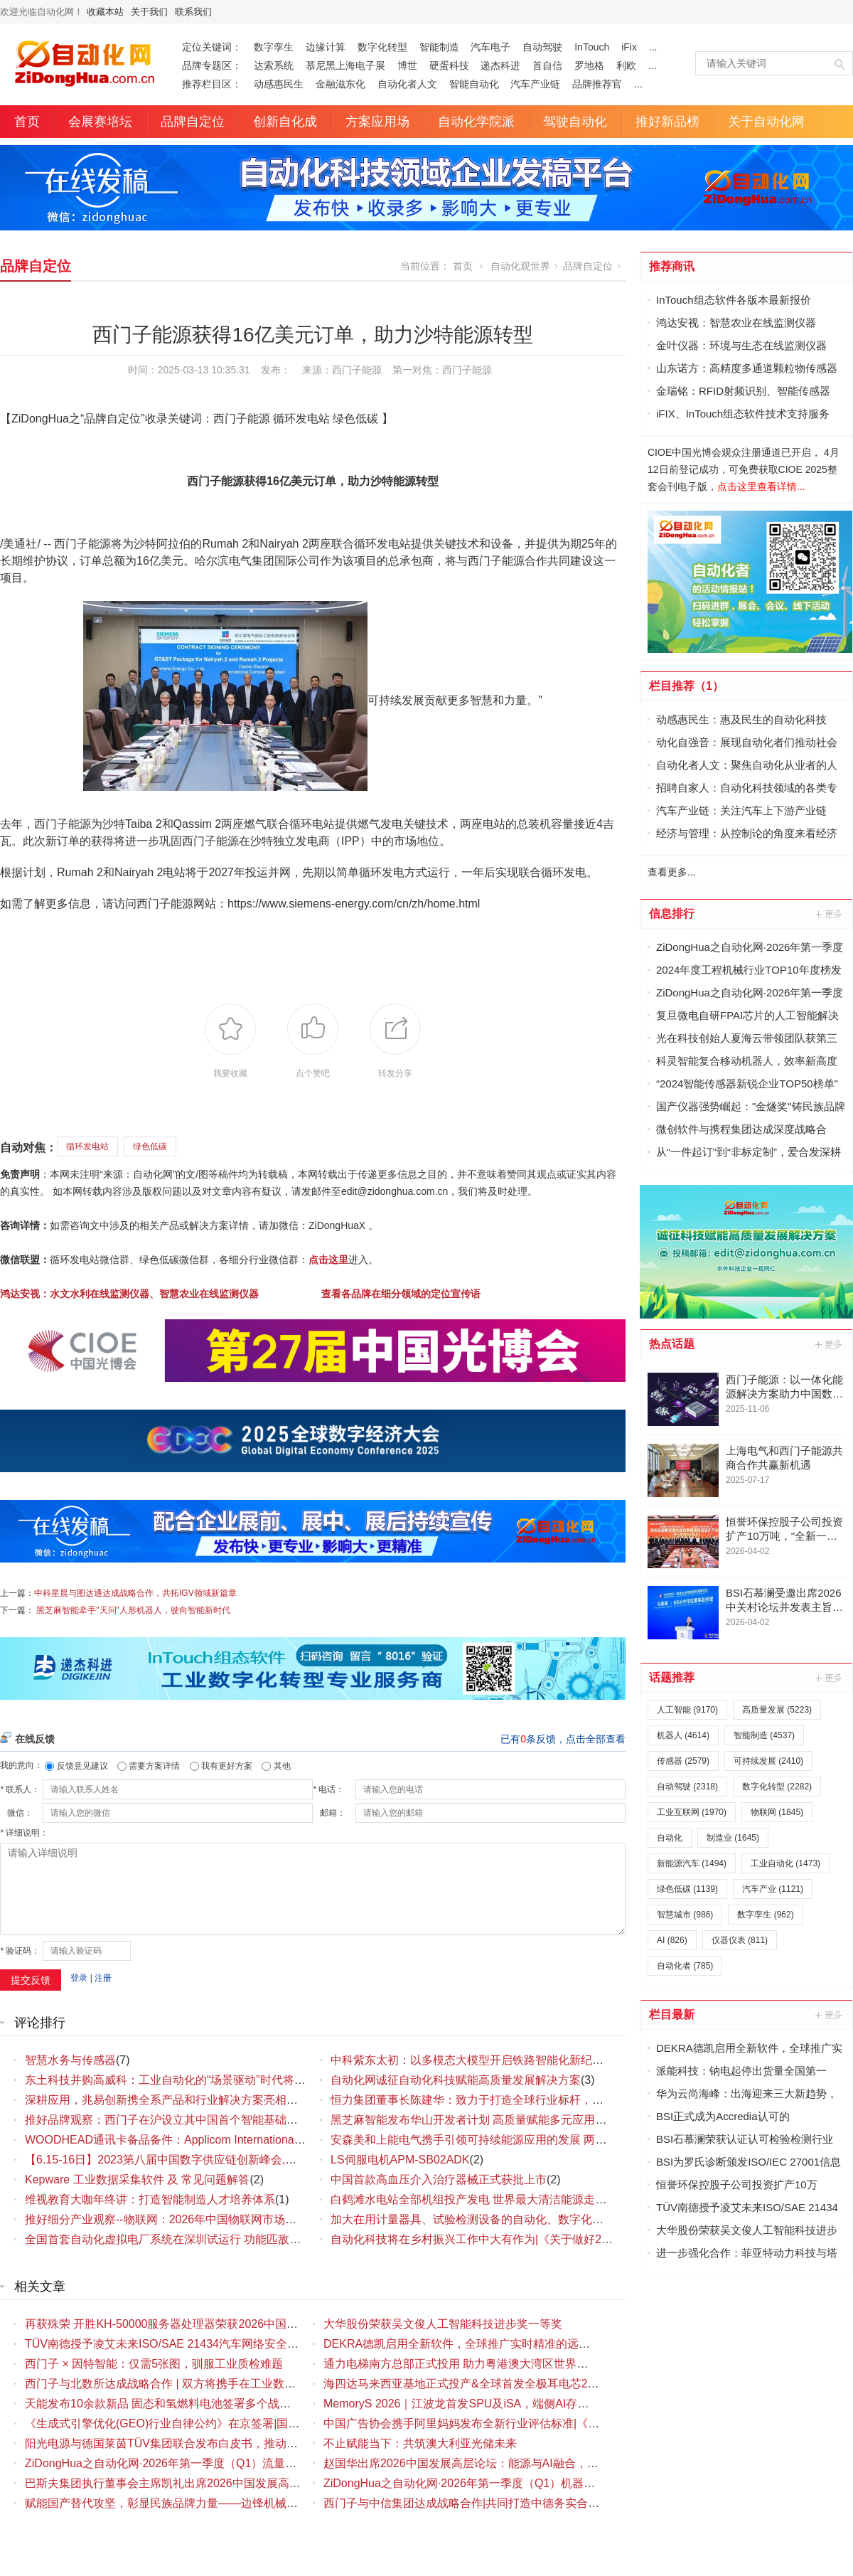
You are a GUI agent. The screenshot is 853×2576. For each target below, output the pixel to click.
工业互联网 (691, 1812)
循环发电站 (87, 1146)
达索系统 (274, 65)
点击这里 (328, 1259)
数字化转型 (382, 47)
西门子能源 (467, 370)
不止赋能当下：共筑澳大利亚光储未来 (420, 2443)
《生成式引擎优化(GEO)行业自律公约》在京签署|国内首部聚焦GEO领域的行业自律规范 (249, 2423)
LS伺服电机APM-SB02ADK (400, 2160)
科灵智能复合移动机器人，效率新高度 (746, 1061)
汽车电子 (490, 47)
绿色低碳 (150, 1146)
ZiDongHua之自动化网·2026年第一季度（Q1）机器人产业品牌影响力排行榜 (516, 2483)
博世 (407, 65)
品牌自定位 (193, 122)
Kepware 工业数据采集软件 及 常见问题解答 (137, 2179)
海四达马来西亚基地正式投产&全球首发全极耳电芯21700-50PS (484, 2384)
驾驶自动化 (575, 122)
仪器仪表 (740, 1940)
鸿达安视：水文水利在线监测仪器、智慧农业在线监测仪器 (129, 1293)
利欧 (626, 65)
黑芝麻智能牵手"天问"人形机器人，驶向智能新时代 (133, 1610)
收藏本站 (105, 11)
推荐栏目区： (212, 84)
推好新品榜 (667, 122)
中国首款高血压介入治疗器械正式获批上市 (439, 2179)
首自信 (547, 65)
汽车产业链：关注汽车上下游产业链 (741, 810)
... (653, 47)
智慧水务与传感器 (70, 2060)
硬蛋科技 (449, 65)
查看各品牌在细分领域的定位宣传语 (401, 1293)
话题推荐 (671, 1677)
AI (672, 1940)
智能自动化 (474, 84)
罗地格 (589, 65)
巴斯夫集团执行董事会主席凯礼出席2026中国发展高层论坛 (174, 2483)
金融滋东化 (340, 84)
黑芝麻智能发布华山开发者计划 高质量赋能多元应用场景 (474, 2120)
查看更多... (672, 872)
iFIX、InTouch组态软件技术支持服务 (743, 414)
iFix (629, 47)
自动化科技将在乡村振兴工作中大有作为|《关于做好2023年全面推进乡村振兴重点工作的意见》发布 (584, 2239)
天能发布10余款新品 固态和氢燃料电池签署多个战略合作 (169, 2403)
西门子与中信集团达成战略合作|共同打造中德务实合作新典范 (478, 2503)
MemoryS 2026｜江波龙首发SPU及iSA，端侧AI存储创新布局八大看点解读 (512, 2403)
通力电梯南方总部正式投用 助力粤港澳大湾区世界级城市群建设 (484, 2364)
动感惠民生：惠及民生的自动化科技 (741, 719)
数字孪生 (274, 47)
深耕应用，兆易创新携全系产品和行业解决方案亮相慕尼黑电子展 (190, 2100)
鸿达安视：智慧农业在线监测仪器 (736, 322)
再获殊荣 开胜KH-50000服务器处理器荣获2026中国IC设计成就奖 (190, 2324)
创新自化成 (285, 122)
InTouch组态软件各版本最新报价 (733, 300)
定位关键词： (212, 47)
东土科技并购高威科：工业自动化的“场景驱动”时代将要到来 (176, 2080)
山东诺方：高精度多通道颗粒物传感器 (746, 368)
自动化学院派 (476, 122)
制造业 (733, 1838)
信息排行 (671, 914)
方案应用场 (377, 122)
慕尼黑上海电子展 (345, 65)
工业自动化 (785, 1863)
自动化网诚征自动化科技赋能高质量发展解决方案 (456, 2080)
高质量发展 (777, 1710)
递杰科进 (500, 65)
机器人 (683, 1735)
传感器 (683, 1761)
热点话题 (671, 1344)
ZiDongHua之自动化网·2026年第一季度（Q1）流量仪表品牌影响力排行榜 (212, 2463)
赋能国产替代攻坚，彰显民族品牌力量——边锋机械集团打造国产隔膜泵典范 (218, 2503)
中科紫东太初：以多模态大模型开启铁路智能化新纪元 (467, 2060)
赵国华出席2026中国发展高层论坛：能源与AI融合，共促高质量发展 (495, 2463)
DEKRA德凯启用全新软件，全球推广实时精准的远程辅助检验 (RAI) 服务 (507, 2344)
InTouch (591, 47)
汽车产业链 (535, 84)
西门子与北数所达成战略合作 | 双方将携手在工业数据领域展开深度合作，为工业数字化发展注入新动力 (285, 2384)
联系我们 (193, 11)
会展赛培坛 (100, 122)
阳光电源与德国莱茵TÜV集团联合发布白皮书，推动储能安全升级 (190, 2443)
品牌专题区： (212, 65)
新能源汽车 (691, 1863)
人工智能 (687, 1710)
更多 (829, 913)
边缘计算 (325, 47)
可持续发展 (768, 1761)
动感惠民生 (279, 84)
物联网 (777, 1812)
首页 (27, 122)
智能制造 (439, 47)
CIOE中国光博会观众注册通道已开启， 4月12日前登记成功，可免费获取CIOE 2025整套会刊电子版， (743, 469)
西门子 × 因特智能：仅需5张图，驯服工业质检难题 (154, 2364)
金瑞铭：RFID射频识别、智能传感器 (743, 391)
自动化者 (685, 1966)
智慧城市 (685, 1915)
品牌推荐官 (597, 84)
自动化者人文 (407, 84)
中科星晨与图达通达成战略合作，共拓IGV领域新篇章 (135, 1593)
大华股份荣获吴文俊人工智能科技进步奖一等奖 (442, 2324)
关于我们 (149, 11)
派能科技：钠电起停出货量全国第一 (741, 2071)
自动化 (669, 1838)
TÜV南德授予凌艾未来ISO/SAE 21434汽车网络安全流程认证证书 (190, 2344)
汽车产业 (772, 1889)
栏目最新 (671, 2014)
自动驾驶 (542, 47)
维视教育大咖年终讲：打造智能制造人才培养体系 (150, 2199)
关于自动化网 (766, 122)
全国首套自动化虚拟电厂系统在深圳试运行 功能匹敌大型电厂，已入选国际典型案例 (237, 2239)
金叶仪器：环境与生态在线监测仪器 (741, 345)
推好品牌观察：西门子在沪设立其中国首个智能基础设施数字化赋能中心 (207, 2120)
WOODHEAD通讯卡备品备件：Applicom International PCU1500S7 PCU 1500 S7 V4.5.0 (248, 2140)
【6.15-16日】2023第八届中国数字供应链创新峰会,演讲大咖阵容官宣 (200, 2160)
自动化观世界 (520, 266)
